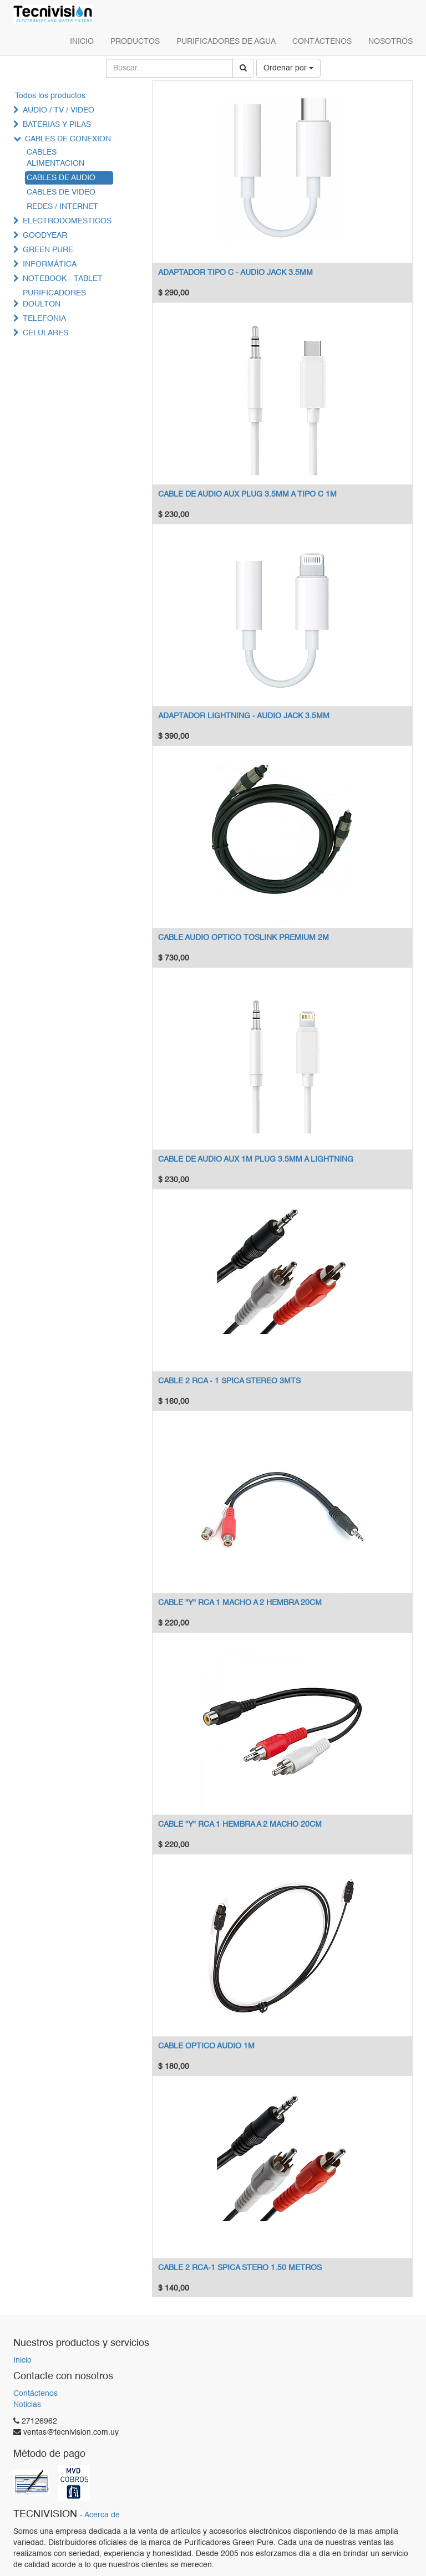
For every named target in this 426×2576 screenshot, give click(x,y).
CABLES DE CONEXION (68, 139)
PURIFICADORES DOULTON (54, 298)
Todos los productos (50, 96)
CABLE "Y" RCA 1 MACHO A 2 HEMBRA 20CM (240, 1603)
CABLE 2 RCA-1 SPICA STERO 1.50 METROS (240, 2268)
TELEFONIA (44, 319)
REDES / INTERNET (62, 207)
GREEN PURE (48, 250)
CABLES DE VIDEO (61, 192)
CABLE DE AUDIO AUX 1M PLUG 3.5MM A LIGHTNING (255, 1159)
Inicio (22, 2360)
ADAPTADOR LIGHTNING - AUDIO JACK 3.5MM (243, 716)
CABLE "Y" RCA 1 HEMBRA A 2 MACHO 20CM (240, 1824)
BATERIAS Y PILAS (57, 125)
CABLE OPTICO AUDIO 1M (206, 2046)
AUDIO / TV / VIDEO (58, 110)
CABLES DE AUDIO (61, 178)
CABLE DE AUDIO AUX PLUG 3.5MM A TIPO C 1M (247, 494)
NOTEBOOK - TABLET (63, 279)
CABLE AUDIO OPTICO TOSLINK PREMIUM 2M (243, 938)
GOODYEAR (45, 235)
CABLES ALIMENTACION (55, 158)
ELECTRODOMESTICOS (67, 221)
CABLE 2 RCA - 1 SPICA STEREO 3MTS (229, 1381)
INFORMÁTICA (50, 264)
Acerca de (102, 2515)
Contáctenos (35, 2394)
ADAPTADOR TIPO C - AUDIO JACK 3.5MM (235, 273)
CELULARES (45, 333)
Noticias (27, 2405)
